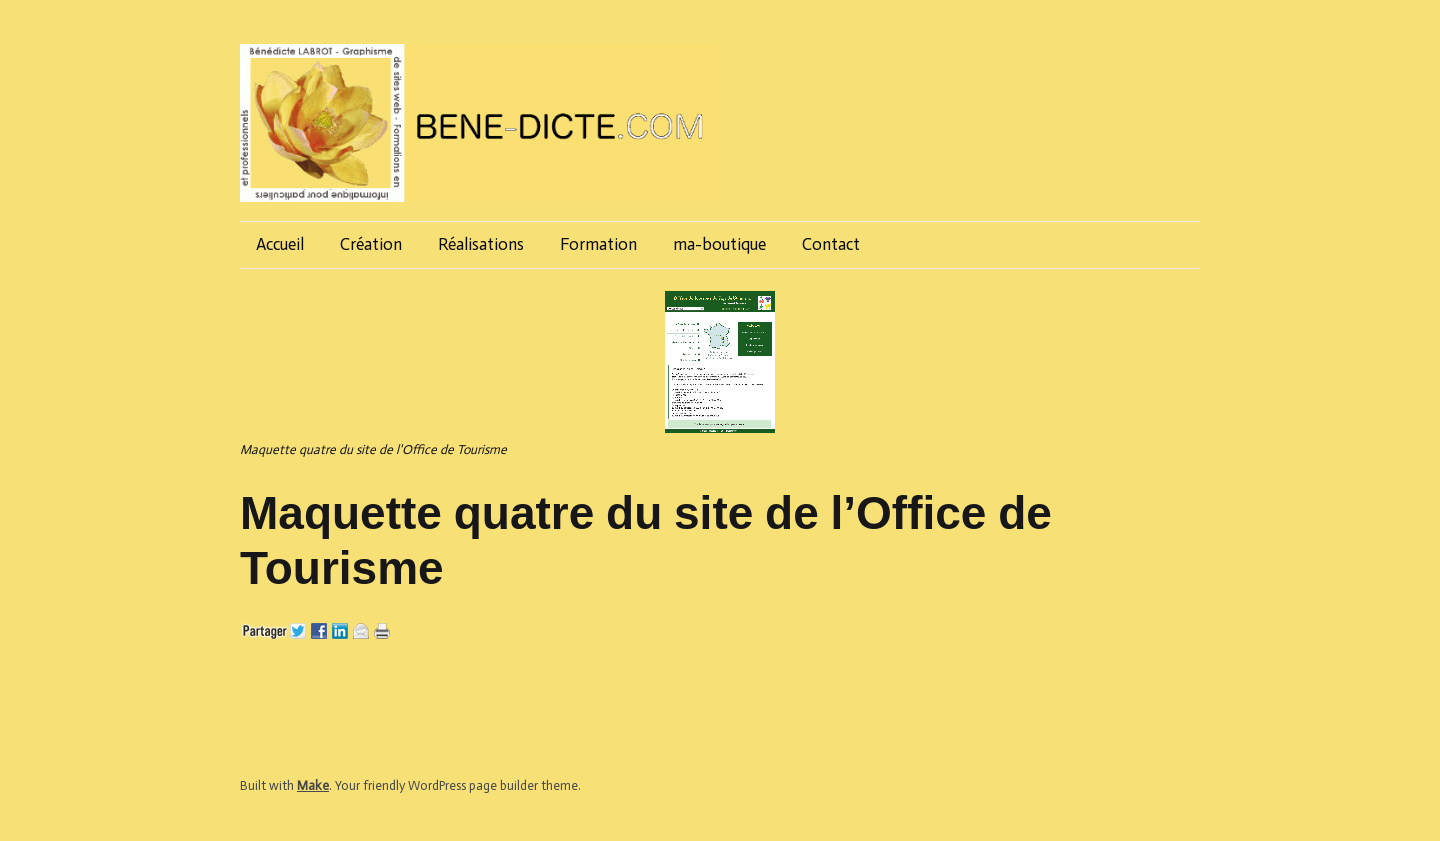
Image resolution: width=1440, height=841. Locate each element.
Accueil (280, 244)
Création (371, 244)
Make (313, 785)
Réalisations (481, 244)
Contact (831, 244)
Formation (598, 244)
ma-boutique (719, 244)
